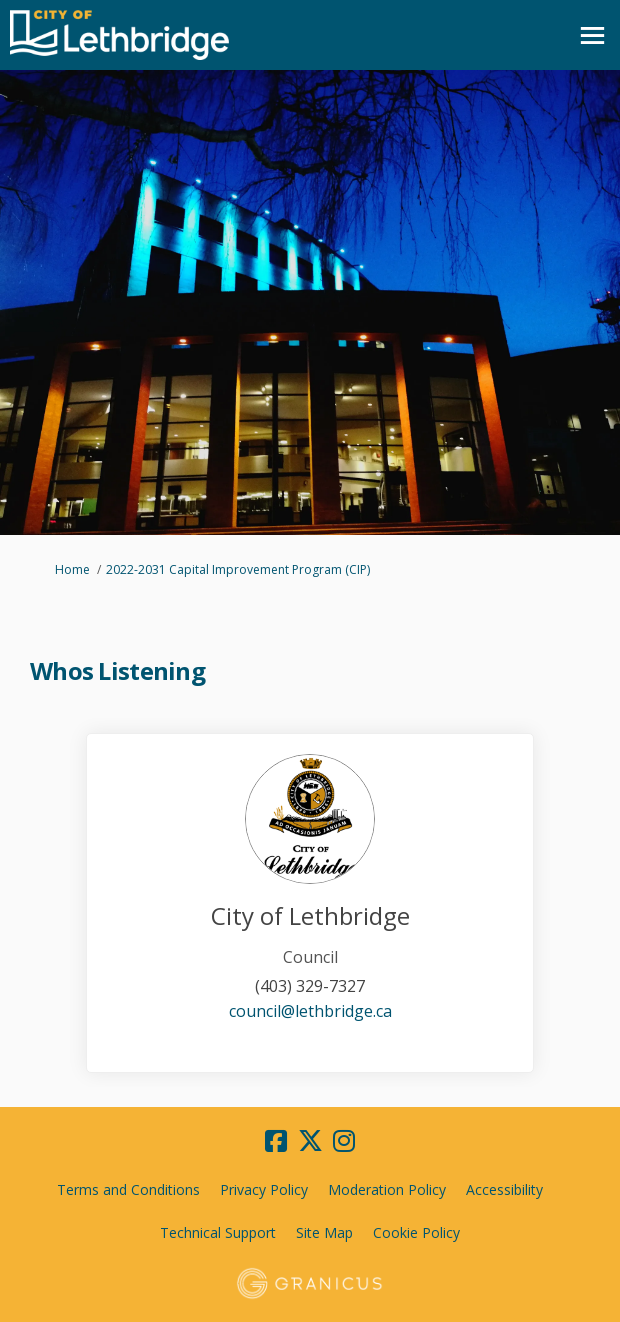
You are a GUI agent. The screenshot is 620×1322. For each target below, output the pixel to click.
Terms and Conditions (128, 1189)
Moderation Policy (387, 1189)
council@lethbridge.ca (310, 1011)
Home (72, 569)
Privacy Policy (264, 1189)
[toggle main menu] (592, 35)
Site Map (324, 1232)
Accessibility (504, 1189)
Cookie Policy (416, 1232)
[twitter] (310, 1142)
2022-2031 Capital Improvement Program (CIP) (238, 569)
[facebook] (276, 1142)
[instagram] (344, 1142)
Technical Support (218, 1232)
